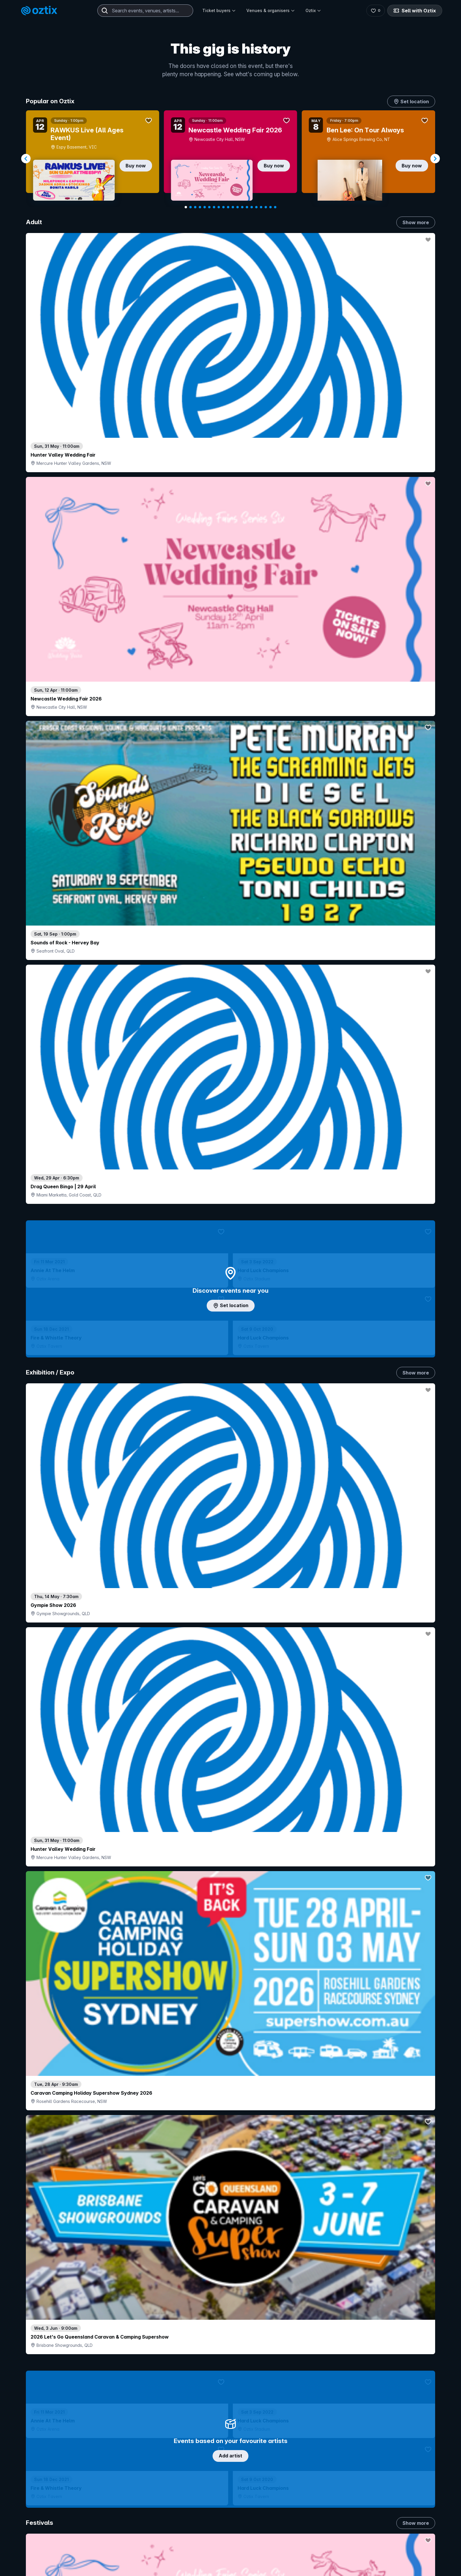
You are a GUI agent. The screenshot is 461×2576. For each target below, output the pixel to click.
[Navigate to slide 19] (270, 207)
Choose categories (230, 1218)
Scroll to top (230, 2535)
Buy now (136, 166)
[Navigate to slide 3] (195, 207)
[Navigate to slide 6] (209, 207)
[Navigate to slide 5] (204, 207)
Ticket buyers (219, 10)
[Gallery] (230, 158)
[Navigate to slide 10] (228, 207)
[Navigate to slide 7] (214, 207)
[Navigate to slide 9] (223, 207)
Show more (415, 222)
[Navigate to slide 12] (237, 207)
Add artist (230, 687)
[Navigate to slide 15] (251, 207)
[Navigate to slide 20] (275, 207)
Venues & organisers (270, 10)
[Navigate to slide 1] (185, 207)
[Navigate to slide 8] (218, 207)
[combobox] (145, 10)
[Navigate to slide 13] (242, 207)
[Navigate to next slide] (435, 158)
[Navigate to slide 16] (256, 207)
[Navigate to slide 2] (190, 207)
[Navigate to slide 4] (200, 207)
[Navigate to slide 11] (232, 207)
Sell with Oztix (414, 11)
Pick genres (230, 1646)
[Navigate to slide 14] (247, 207)
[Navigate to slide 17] (261, 207)
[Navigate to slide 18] (265, 207)
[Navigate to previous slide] (26, 158)
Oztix (313, 10)
